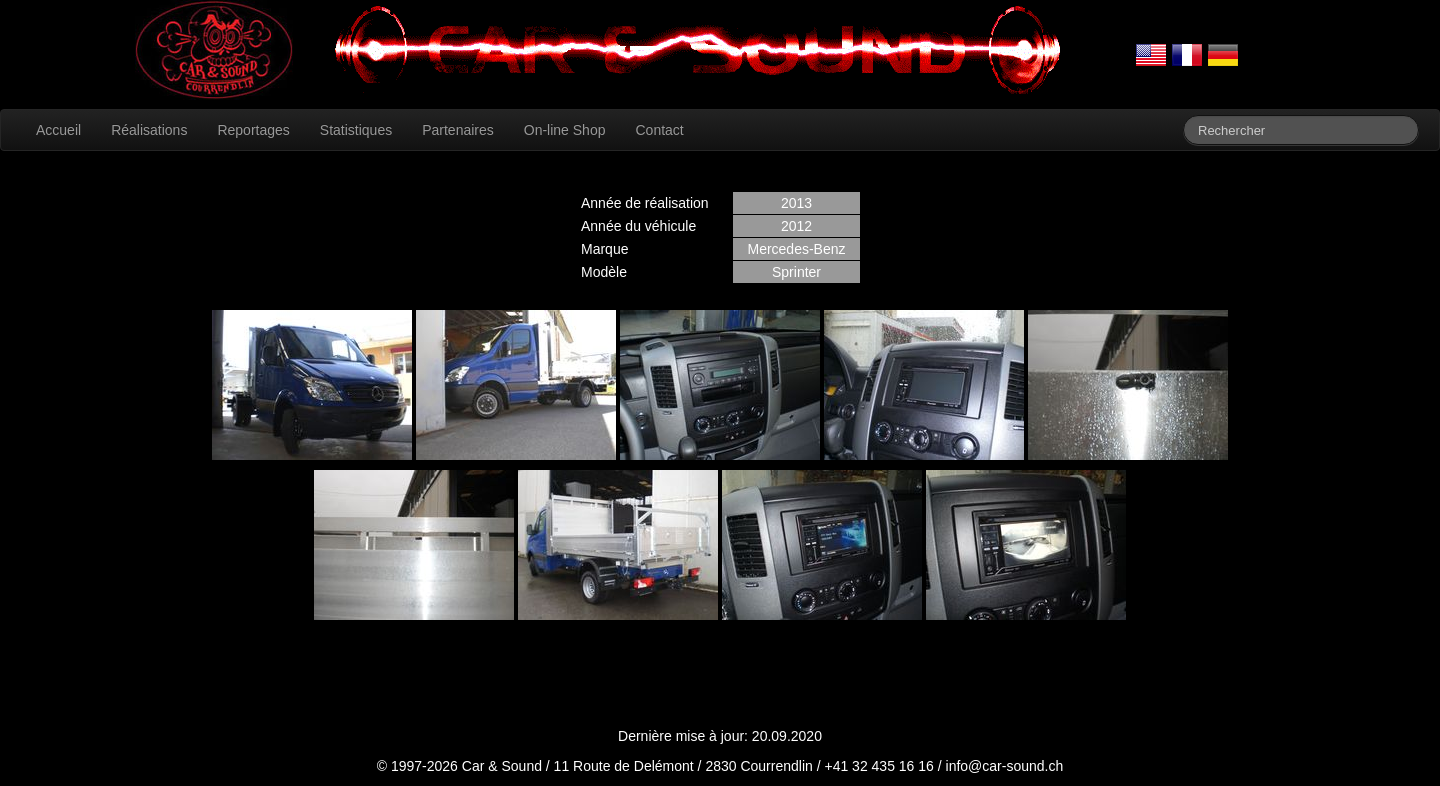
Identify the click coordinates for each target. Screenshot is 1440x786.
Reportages (253, 130)
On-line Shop (565, 130)
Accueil (58, 130)
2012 (796, 226)
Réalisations (149, 130)
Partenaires (458, 130)
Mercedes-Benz (796, 249)
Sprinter (796, 272)
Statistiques (356, 130)
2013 (796, 203)
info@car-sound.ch (1005, 766)
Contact (659, 130)
